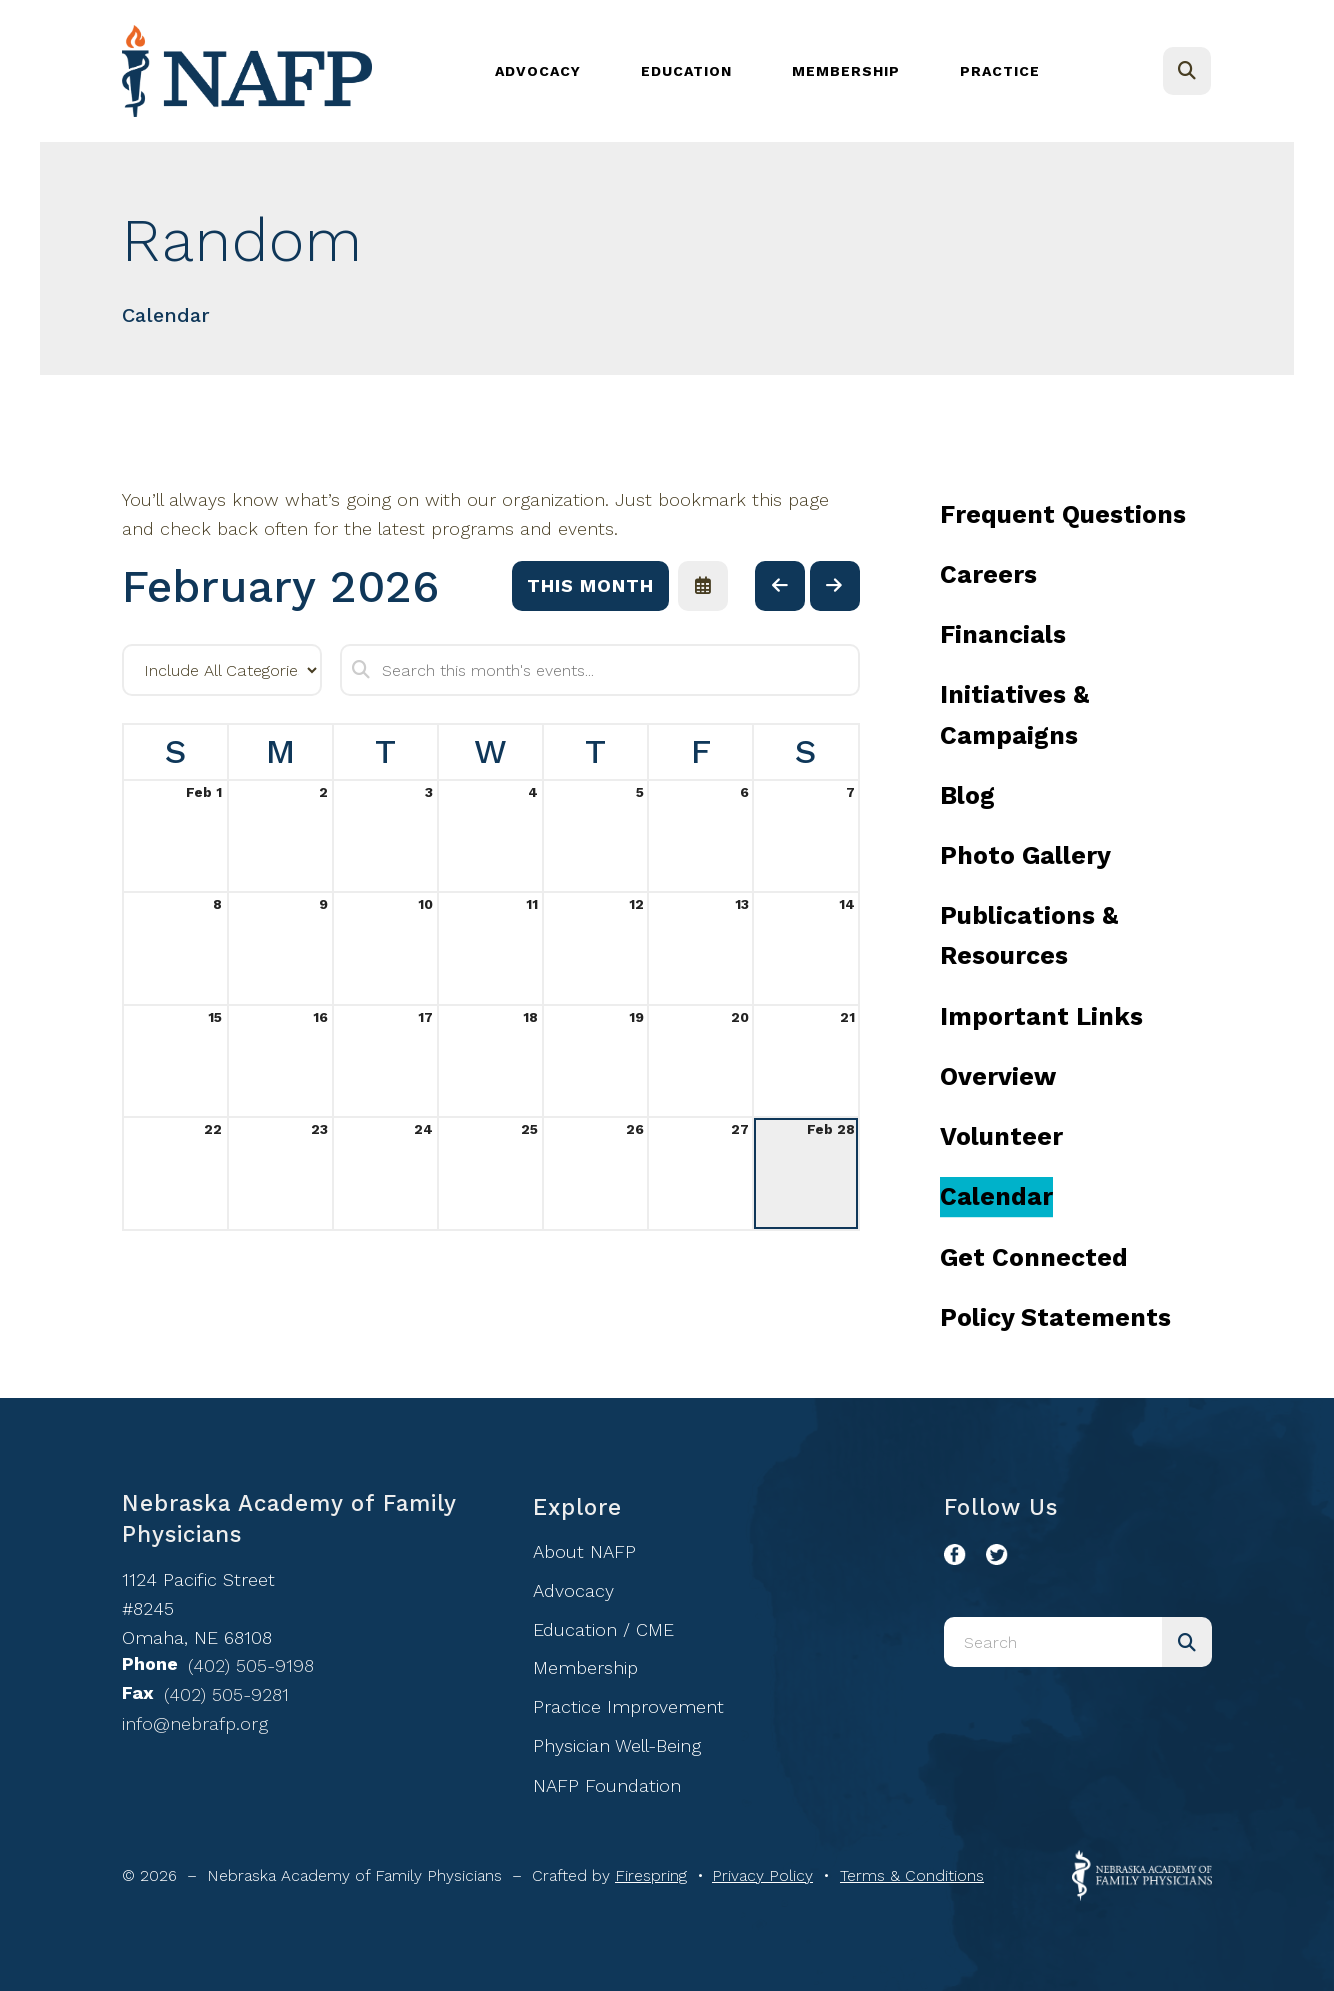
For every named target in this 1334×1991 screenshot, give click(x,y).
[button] (1187, 71)
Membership (846, 71)
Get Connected (1034, 1257)
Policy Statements (1055, 1317)
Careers (988, 574)
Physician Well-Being (617, 1745)
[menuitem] (538, 71)
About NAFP (584, 1551)
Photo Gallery (1025, 855)
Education (686, 71)
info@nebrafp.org (195, 1723)
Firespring (651, 1875)
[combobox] (1053, 1642)
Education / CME (603, 1629)
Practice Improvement (628, 1706)
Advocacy (538, 71)
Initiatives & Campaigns (1014, 714)
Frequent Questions (1063, 514)
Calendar (996, 1196)
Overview (998, 1076)
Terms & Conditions (912, 1875)
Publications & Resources (1029, 935)
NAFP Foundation (607, 1785)
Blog (967, 795)
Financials (1003, 634)
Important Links (1041, 1016)
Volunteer (1001, 1136)
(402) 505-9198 (251, 1665)
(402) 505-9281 (226, 1694)
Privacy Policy (762, 1875)
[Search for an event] (600, 670)
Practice (1000, 71)
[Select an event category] (222, 670)
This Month (590, 585)
